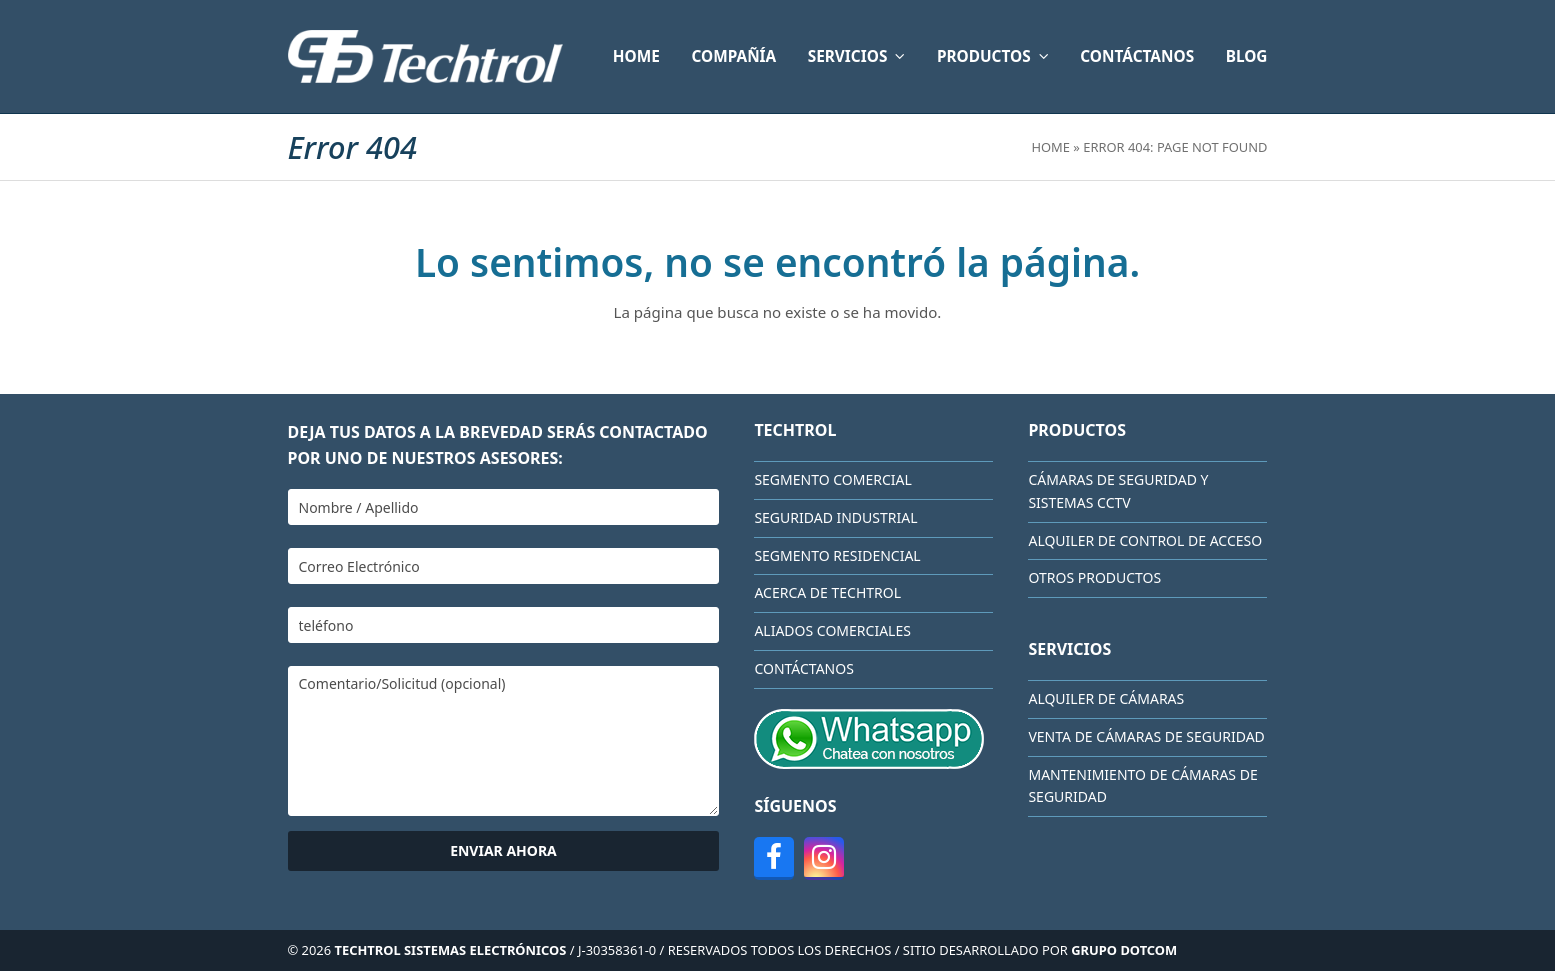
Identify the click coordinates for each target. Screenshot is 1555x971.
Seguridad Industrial (835, 517)
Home (1050, 147)
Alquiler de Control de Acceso (1145, 540)
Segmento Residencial (837, 555)
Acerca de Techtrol (827, 592)
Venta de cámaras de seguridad (1146, 736)
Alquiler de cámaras (1106, 698)
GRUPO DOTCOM (1124, 950)
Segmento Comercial (832, 479)
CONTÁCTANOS (803, 668)
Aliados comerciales (832, 630)
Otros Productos (1094, 577)
